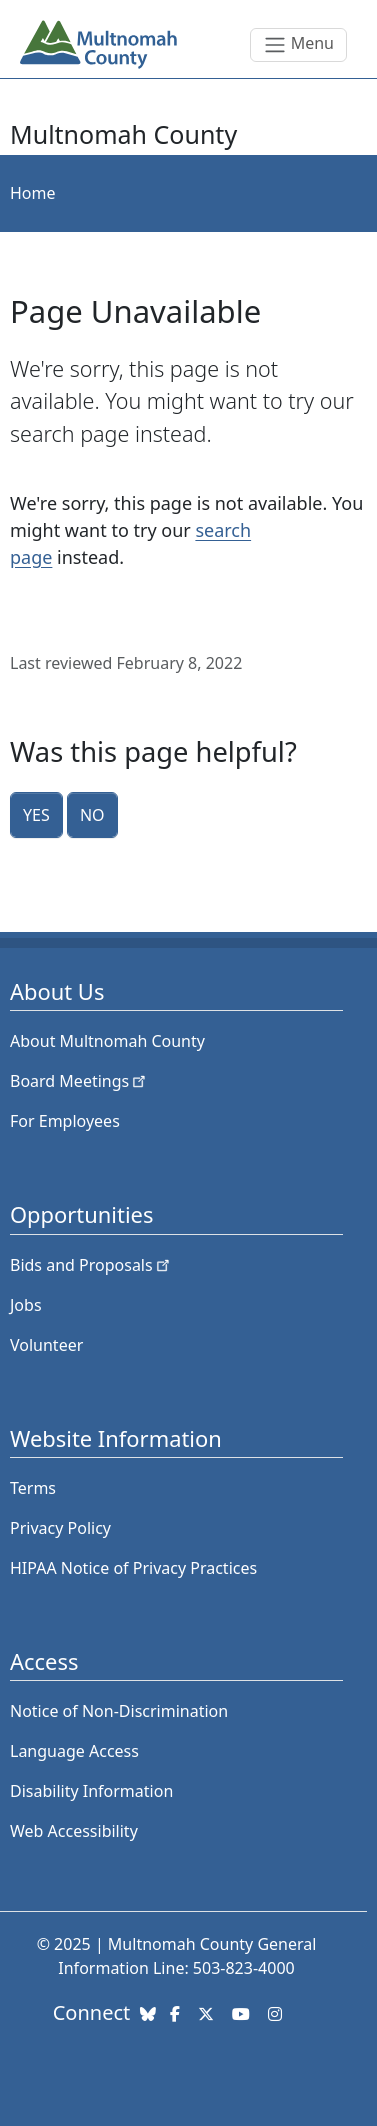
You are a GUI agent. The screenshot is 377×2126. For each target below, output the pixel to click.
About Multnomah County (107, 1041)
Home (33, 193)
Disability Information (91, 1791)
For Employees (65, 1121)
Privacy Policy (60, 1528)
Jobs (26, 1305)
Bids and (91, 1265)
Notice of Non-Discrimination (119, 1711)
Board (79, 1081)
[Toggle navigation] (298, 45)
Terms (33, 1488)
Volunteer (46, 1345)
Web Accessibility (74, 1831)
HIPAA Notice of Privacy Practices (133, 1568)
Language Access (74, 1751)
